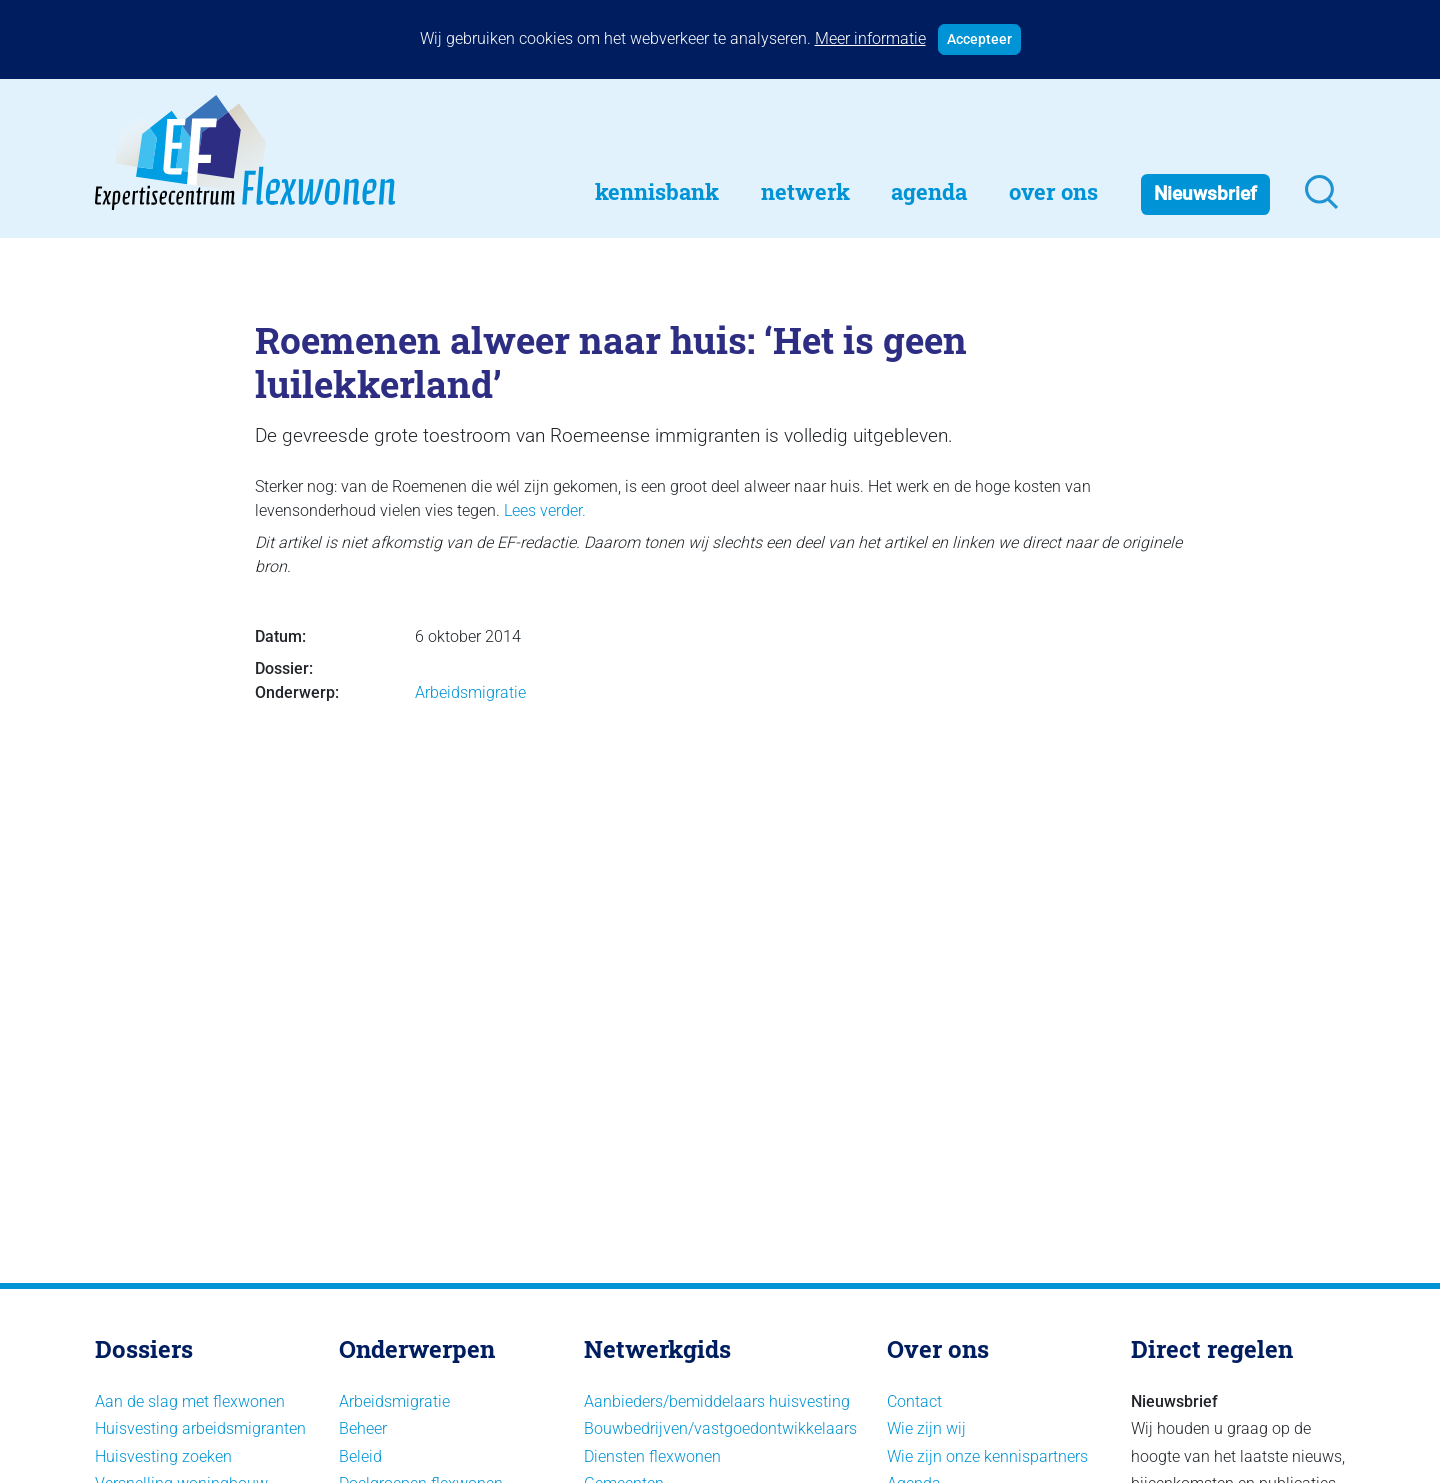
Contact (914, 1401)
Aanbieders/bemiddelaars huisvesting (717, 1401)
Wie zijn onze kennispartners (987, 1456)
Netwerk (805, 191)
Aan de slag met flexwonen (190, 1401)
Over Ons (1053, 191)
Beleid (360, 1456)
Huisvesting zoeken (163, 1456)
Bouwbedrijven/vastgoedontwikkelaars (720, 1428)
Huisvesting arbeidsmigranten (200, 1428)
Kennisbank (657, 191)
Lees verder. (545, 510)
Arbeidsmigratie (470, 692)
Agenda (929, 191)
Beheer (363, 1428)
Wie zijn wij (926, 1428)
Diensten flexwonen (652, 1456)
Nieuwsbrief (1205, 193)
